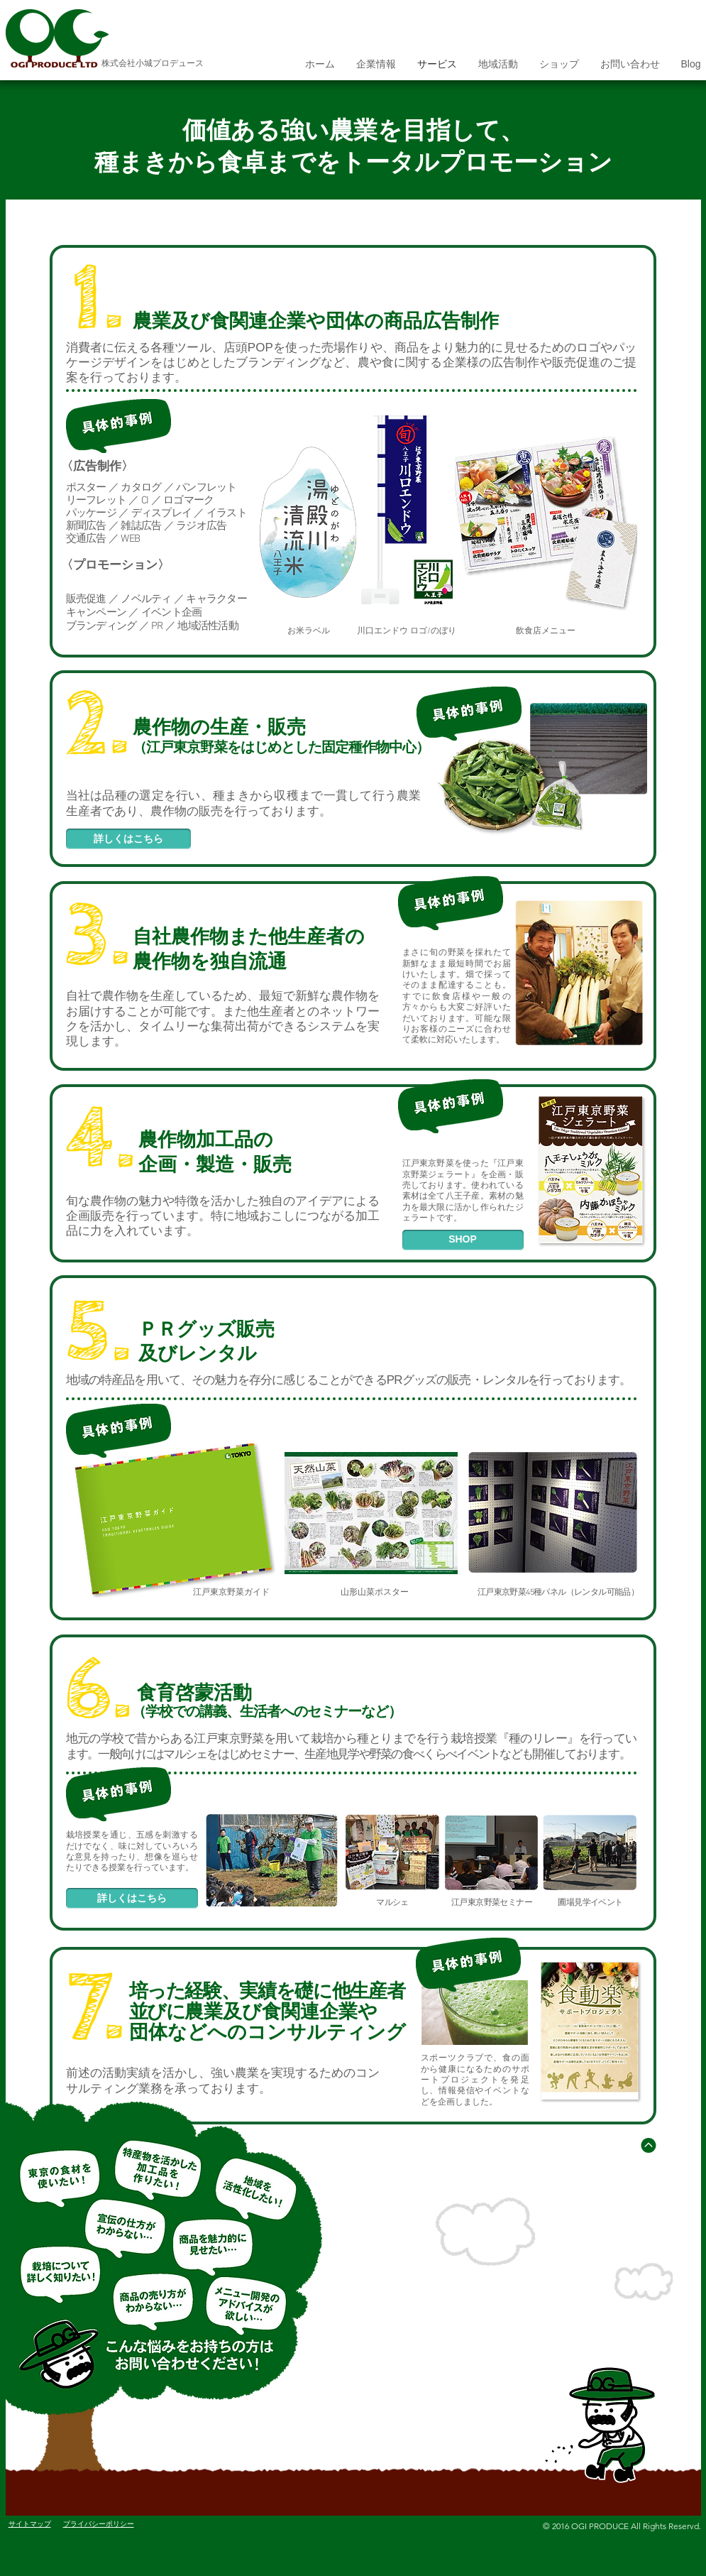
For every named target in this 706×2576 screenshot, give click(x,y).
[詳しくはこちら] (128, 839)
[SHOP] (463, 1240)
